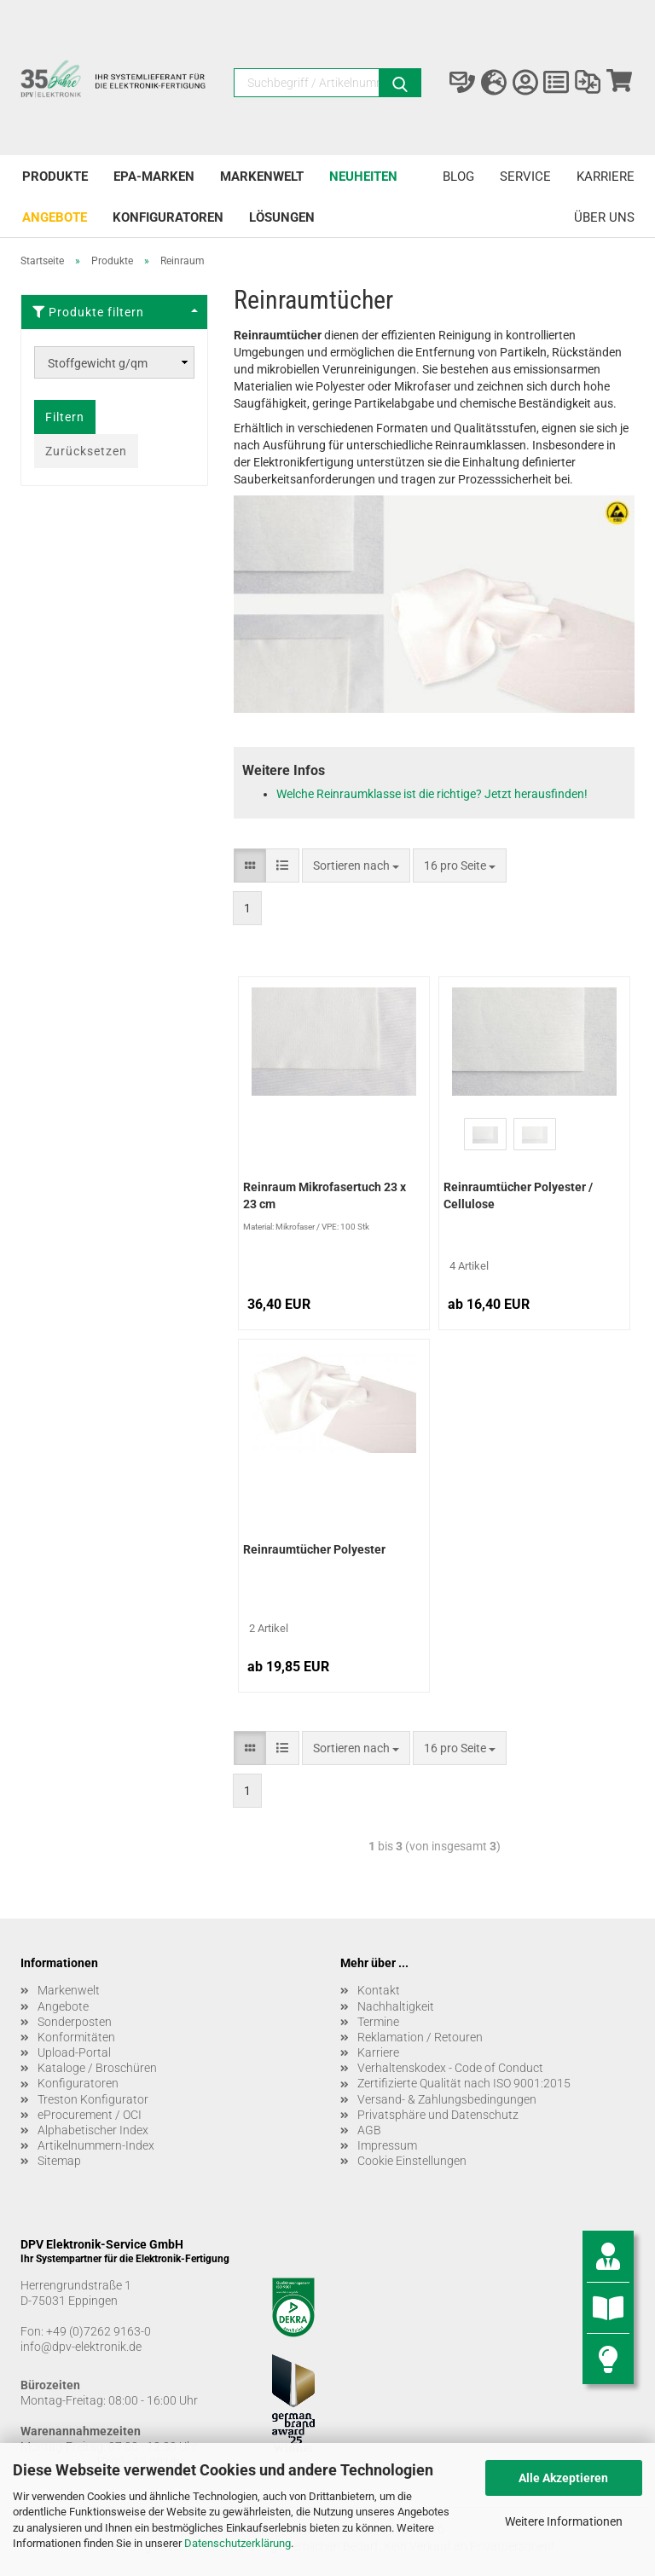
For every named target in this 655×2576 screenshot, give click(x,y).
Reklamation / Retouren (420, 2037)
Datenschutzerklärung (237, 2543)
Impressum (387, 2145)
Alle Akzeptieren (563, 2478)
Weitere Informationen (564, 2521)
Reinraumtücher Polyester (314, 1549)
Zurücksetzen (86, 451)
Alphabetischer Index (93, 2130)
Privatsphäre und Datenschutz (438, 2115)
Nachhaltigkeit (395, 2006)
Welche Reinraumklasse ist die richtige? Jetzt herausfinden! (432, 794)
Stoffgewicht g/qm (98, 363)
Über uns (604, 217)
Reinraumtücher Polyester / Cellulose (518, 1195)
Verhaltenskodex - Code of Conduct (450, 2068)
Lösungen (282, 217)
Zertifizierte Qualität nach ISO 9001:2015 (464, 2083)
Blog (458, 176)
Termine (378, 2022)
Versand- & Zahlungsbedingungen (446, 2099)
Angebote (54, 217)
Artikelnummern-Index (96, 2145)
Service (525, 176)
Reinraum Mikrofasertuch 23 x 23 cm (324, 1195)
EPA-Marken (153, 176)
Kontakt (378, 1990)
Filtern (64, 417)
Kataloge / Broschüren (97, 2068)
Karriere (606, 176)
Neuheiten (363, 176)
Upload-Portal (74, 2052)
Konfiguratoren (168, 217)
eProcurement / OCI (90, 2115)
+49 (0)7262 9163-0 (98, 2331)
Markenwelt (262, 176)
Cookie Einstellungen (412, 2161)
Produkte (55, 176)
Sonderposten (75, 2022)
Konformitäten (76, 2037)
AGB (369, 2130)
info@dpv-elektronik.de (81, 2346)
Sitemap (59, 2161)
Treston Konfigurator (93, 2099)
